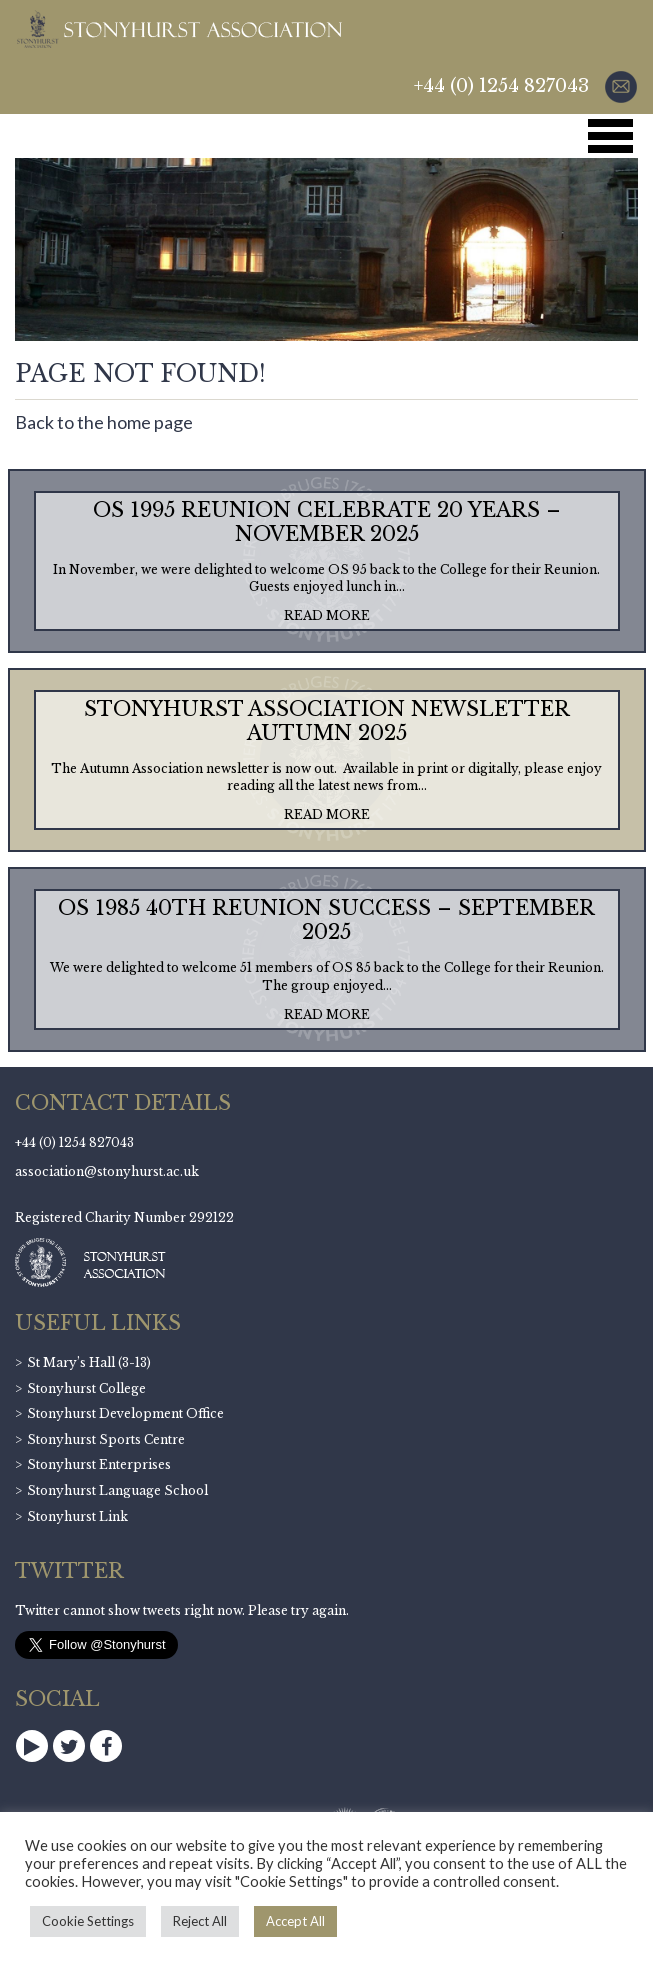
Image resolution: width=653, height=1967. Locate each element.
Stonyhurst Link (77, 1516)
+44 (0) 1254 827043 (501, 86)
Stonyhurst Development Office (125, 1413)
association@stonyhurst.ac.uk (107, 1171)
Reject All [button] (200, 1921)
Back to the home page (104, 422)
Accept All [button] (295, 1921)
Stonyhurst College (86, 1388)
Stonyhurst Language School (117, 1490)
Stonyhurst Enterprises (99, 1464)
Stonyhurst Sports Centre (106, 1439)
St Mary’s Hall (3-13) (89, 1362)
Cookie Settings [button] (88, 1921)
